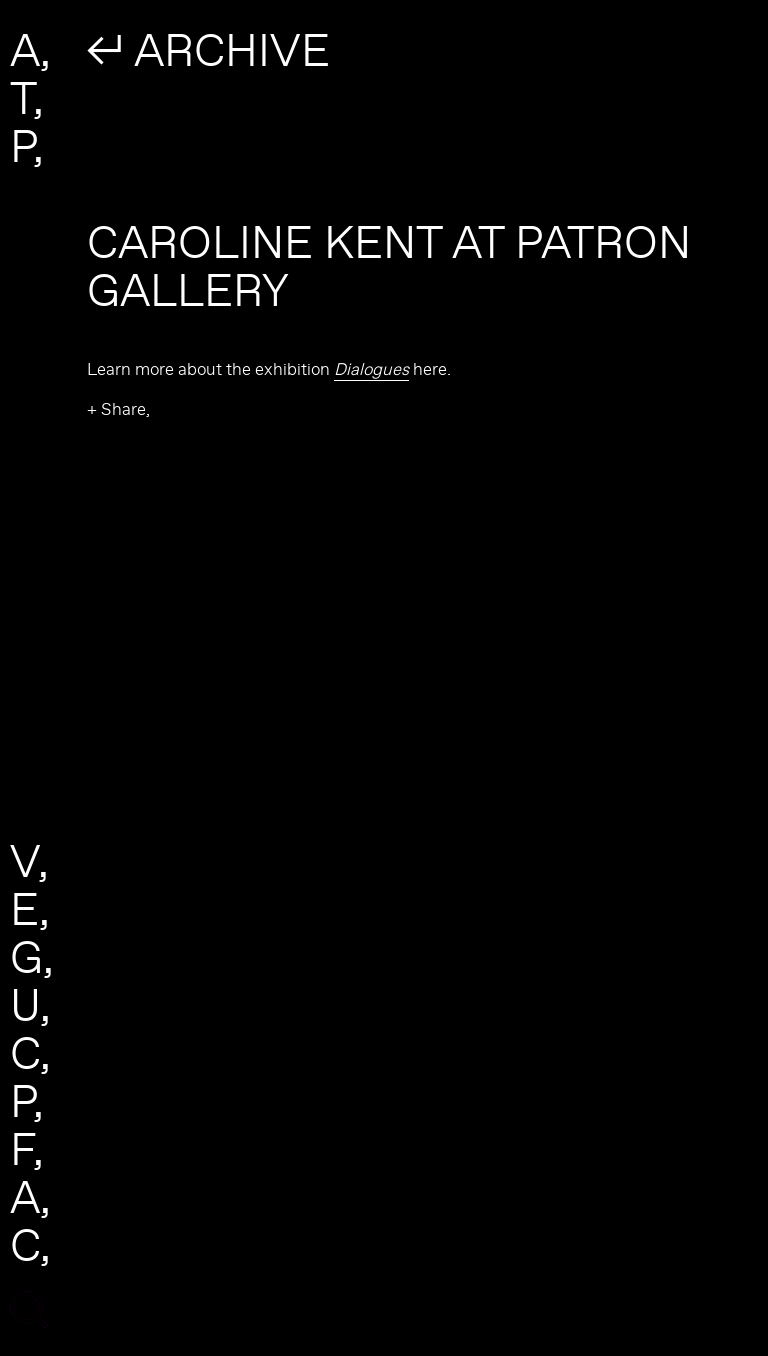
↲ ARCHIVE (208, 49)
